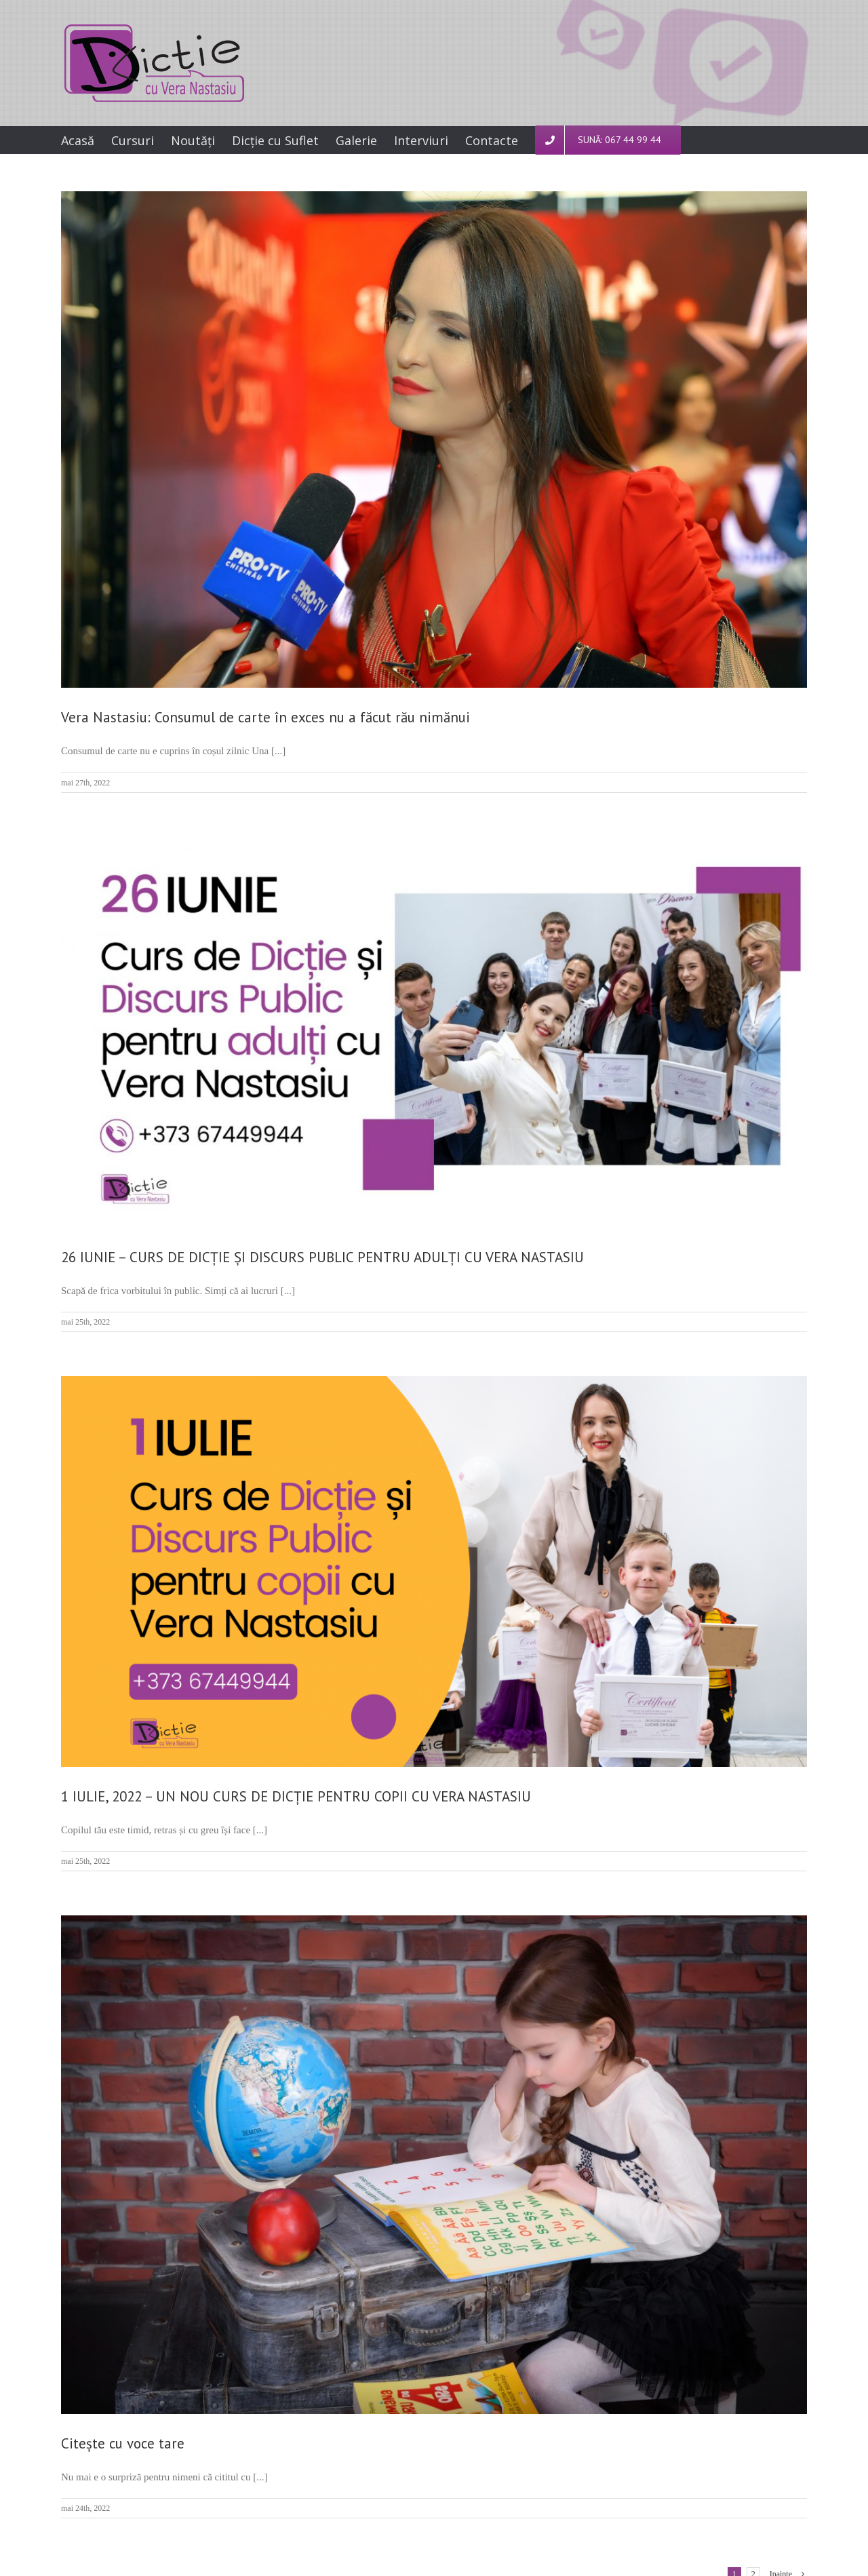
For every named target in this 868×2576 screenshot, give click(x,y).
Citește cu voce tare (122, 2443)
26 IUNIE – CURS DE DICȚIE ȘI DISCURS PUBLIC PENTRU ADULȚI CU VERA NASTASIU (322, 1257)
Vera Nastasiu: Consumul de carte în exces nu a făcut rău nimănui (265, 717)
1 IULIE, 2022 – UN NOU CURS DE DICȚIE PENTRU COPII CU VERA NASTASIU (296, 1796)
